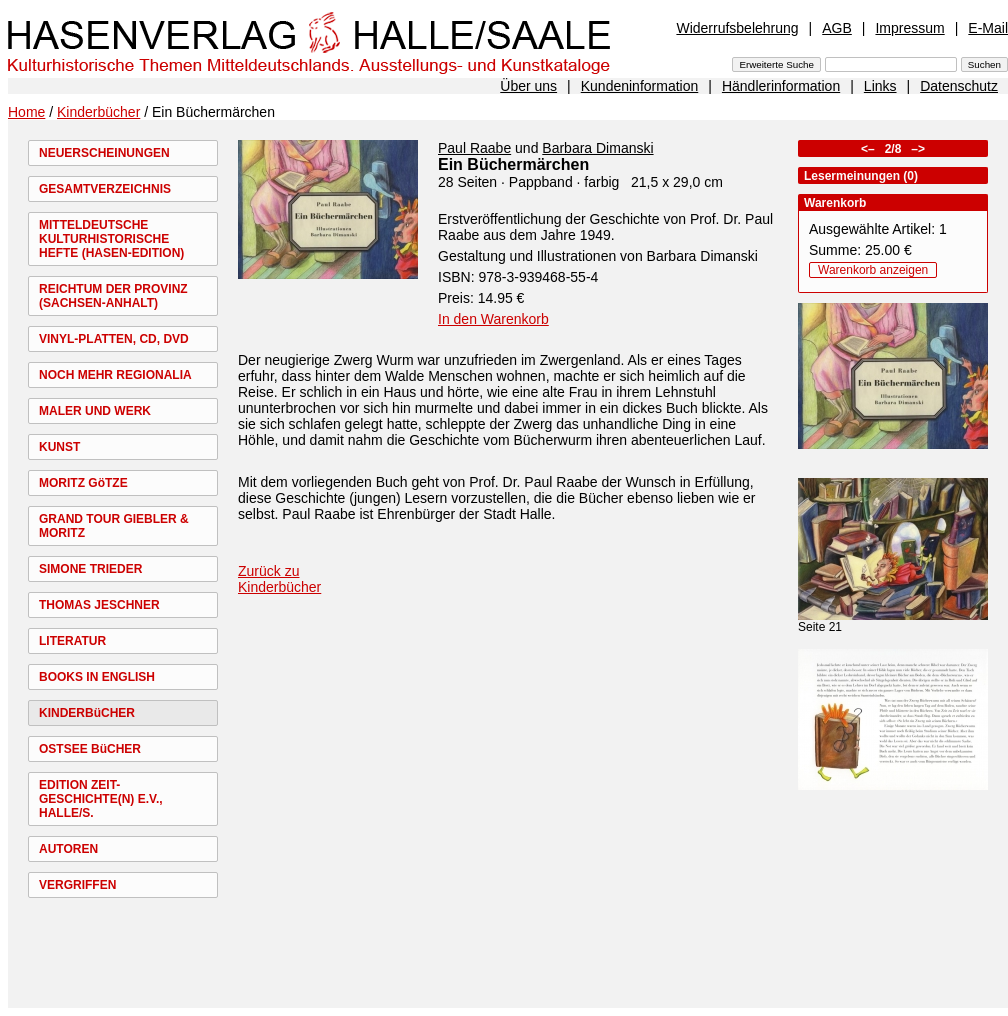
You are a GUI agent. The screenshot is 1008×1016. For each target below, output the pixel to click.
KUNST (59, 447)
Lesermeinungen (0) (861, 176)
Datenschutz (959, 86)
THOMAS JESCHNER (99, 605)
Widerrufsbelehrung (737, 28)
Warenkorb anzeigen (873, 270)
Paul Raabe (474, 148)
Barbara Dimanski (597, 148)
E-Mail (988, 28)
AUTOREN (68, 849)
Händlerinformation (781, 86)
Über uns (528, 86)
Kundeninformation (640, 86)
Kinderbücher (98, 112)
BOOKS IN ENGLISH (97, 677)
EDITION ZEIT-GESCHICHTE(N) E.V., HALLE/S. (101, 799)
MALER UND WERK (95, 411)
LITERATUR (72, 641)
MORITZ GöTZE (83, 483)
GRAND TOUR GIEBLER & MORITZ (114, 526)
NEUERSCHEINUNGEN (104, 153)
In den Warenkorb (493, 319)
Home (26, 112)
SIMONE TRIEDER (90, 569)
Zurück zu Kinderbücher (279, 579)
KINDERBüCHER (87, 713)
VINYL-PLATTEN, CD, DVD (114, 339)
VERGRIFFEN (77, 885)
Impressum (909, 28)
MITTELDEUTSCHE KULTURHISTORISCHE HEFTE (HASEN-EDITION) (111, 239)
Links (880, 86)
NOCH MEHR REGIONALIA (115, 375)
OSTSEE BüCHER (90, 749)
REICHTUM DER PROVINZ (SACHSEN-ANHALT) (113, 296)
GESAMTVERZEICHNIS (105, 189)
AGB (837, 28)
